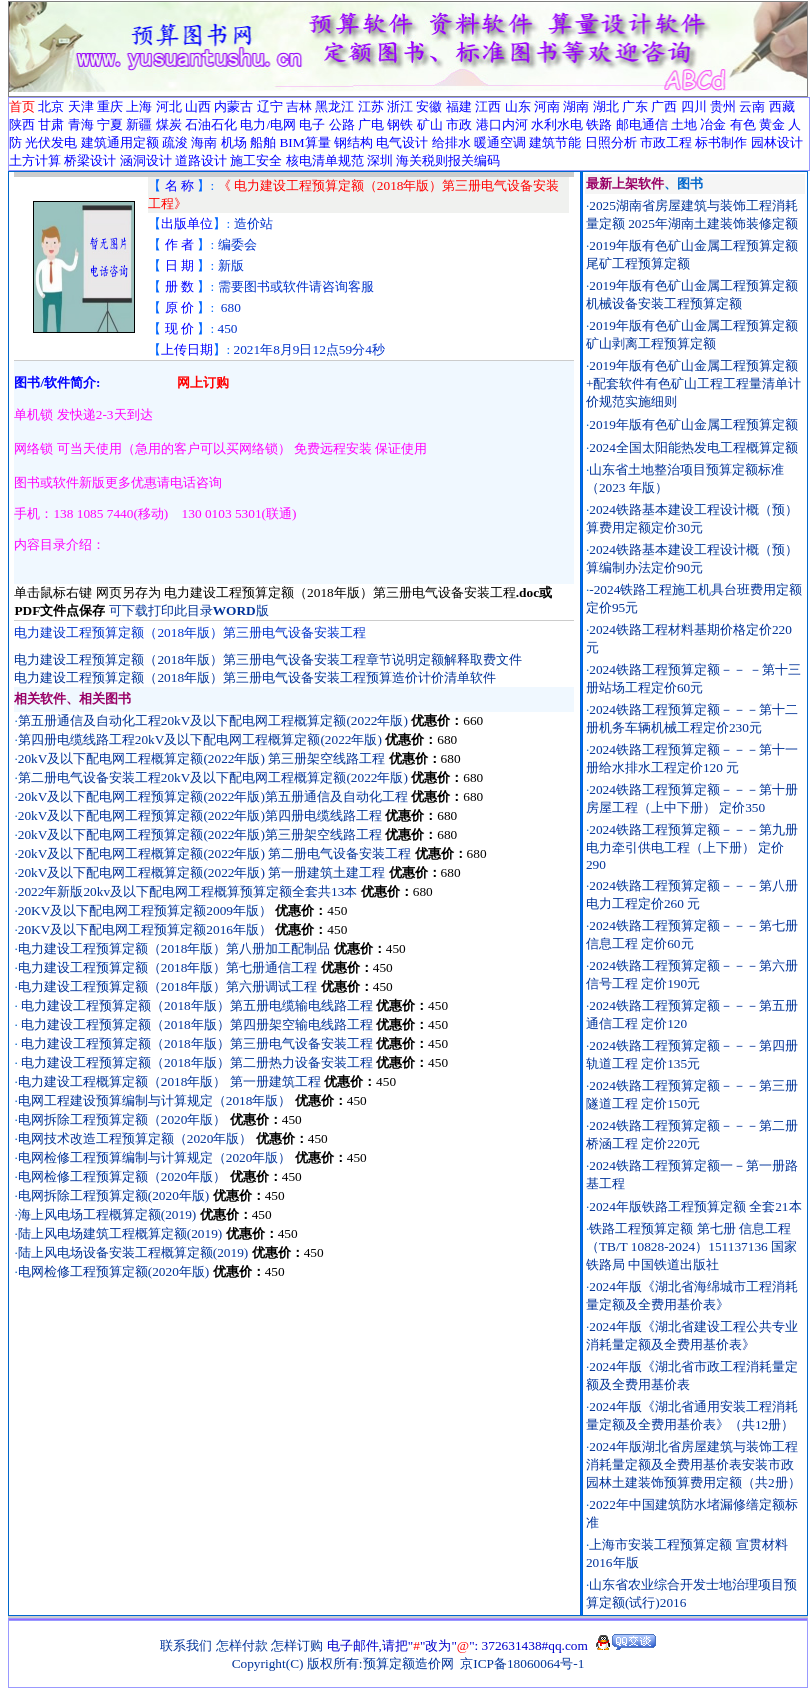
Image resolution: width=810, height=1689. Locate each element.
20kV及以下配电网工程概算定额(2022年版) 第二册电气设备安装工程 (214, 853)
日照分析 (611, 142)
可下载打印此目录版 (189, 610)
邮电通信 (642, 124)
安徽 (429, 106)
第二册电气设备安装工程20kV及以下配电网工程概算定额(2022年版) (213, 777)
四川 (694, 106)
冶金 (713, 124)
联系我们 (186, 1645)
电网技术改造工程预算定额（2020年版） (135, 1138)
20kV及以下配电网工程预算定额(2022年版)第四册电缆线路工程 (200, 815)
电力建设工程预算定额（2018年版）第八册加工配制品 (176, 948)
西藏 (782, 106)
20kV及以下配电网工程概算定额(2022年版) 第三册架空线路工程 (201, 758)
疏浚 (175, 142)
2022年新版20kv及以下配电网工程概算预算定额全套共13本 (188, 891)
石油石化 (211, 124)
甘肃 (51, 124)
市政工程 (666, 142)
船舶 (263, 142)
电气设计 (402, 142)
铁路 (599, 124)
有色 (743, 124)
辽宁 (270, 106)
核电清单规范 (325, 160)
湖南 (576, 106)
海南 (204, 142)
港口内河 (502, 124)
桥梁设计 (90, 160)
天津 (81, 106)
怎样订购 (297, 1645)
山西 (198, 106)
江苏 (371, 106)
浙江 (400, 106)
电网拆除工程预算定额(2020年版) (114, 1195)
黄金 (772, 124)
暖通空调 (500, 142)
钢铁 (400, 124)
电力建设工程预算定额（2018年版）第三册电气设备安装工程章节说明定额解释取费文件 (268, 659)
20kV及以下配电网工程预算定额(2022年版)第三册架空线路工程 (200, 834)
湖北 (606, 106)
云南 (752, 106)
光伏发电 (51, 142)
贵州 (723, 106)
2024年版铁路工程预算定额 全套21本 (695, 1206)
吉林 (299, 106)
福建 (459, 106)
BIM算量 (304, 142)
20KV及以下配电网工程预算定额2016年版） (145, 929)
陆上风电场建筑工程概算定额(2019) (120, 1233)
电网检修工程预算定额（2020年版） (122, 1176)
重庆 (110, 106)
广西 (664, 106)
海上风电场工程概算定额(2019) (107, 1214)
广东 (635, 106)
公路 (342, 124)
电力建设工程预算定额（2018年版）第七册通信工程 (169, 967)
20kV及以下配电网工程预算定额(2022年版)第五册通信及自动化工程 (213, 796)
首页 (22, 106)
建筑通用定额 (120, 142)
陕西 (22, 124)
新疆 (139, 124)
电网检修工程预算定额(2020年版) (114, 1271)
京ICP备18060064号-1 (522, 1663)
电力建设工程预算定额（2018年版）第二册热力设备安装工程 (195, 1062)
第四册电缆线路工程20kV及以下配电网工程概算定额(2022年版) (200, 739)
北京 (51, 106)
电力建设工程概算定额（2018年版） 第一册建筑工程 (169, 1081)
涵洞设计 (146, 160)
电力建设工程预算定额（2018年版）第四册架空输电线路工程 (197, 1024)
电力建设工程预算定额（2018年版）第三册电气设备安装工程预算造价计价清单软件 (255, 677)
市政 (459, 124)
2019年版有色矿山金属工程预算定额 (693, 424)
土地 (684, 124)
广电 (371, 124)
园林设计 (777, 142)
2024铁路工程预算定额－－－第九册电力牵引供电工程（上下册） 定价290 (692, 847)
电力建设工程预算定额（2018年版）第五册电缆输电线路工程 (197, 1005)
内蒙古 (233, 106)
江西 (488, 106)
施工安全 (256, 160)
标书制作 (721, 142)
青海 (81, 124)
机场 (234, 142)
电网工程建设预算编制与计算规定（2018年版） (156, 1100)
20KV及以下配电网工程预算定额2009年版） (145, 910)
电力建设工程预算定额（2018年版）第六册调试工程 (169, 986)
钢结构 (353, 142)
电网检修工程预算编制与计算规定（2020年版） (156, 1157)
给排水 (451, 142)
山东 (518, 106)
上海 (139, 106)
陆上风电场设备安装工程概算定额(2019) (133, 1252)
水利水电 (557, 124)
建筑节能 (555, 142)
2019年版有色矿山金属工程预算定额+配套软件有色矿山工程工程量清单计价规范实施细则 (694, 383)
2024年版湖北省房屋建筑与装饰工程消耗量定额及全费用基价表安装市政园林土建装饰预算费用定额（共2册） (693, 1464)
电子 (312, 124)
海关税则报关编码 (448, 160)
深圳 (380, 160)
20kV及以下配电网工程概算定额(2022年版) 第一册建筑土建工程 (201, 872)
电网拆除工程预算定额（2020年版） (122, 1119)
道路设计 (201, 160)
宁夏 (110, 124)
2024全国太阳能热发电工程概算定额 (693, 447)
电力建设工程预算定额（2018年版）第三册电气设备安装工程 (195, 1043)
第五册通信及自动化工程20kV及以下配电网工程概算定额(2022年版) (213, 720)
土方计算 (35, 160)
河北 (169, 106)
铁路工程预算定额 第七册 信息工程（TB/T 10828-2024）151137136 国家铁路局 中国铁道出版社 (691, 1246)
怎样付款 (242, 1645)
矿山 (430, 124)
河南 (547, 106)
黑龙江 (334, 106)
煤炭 (169, 124)
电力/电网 (268, 124)
